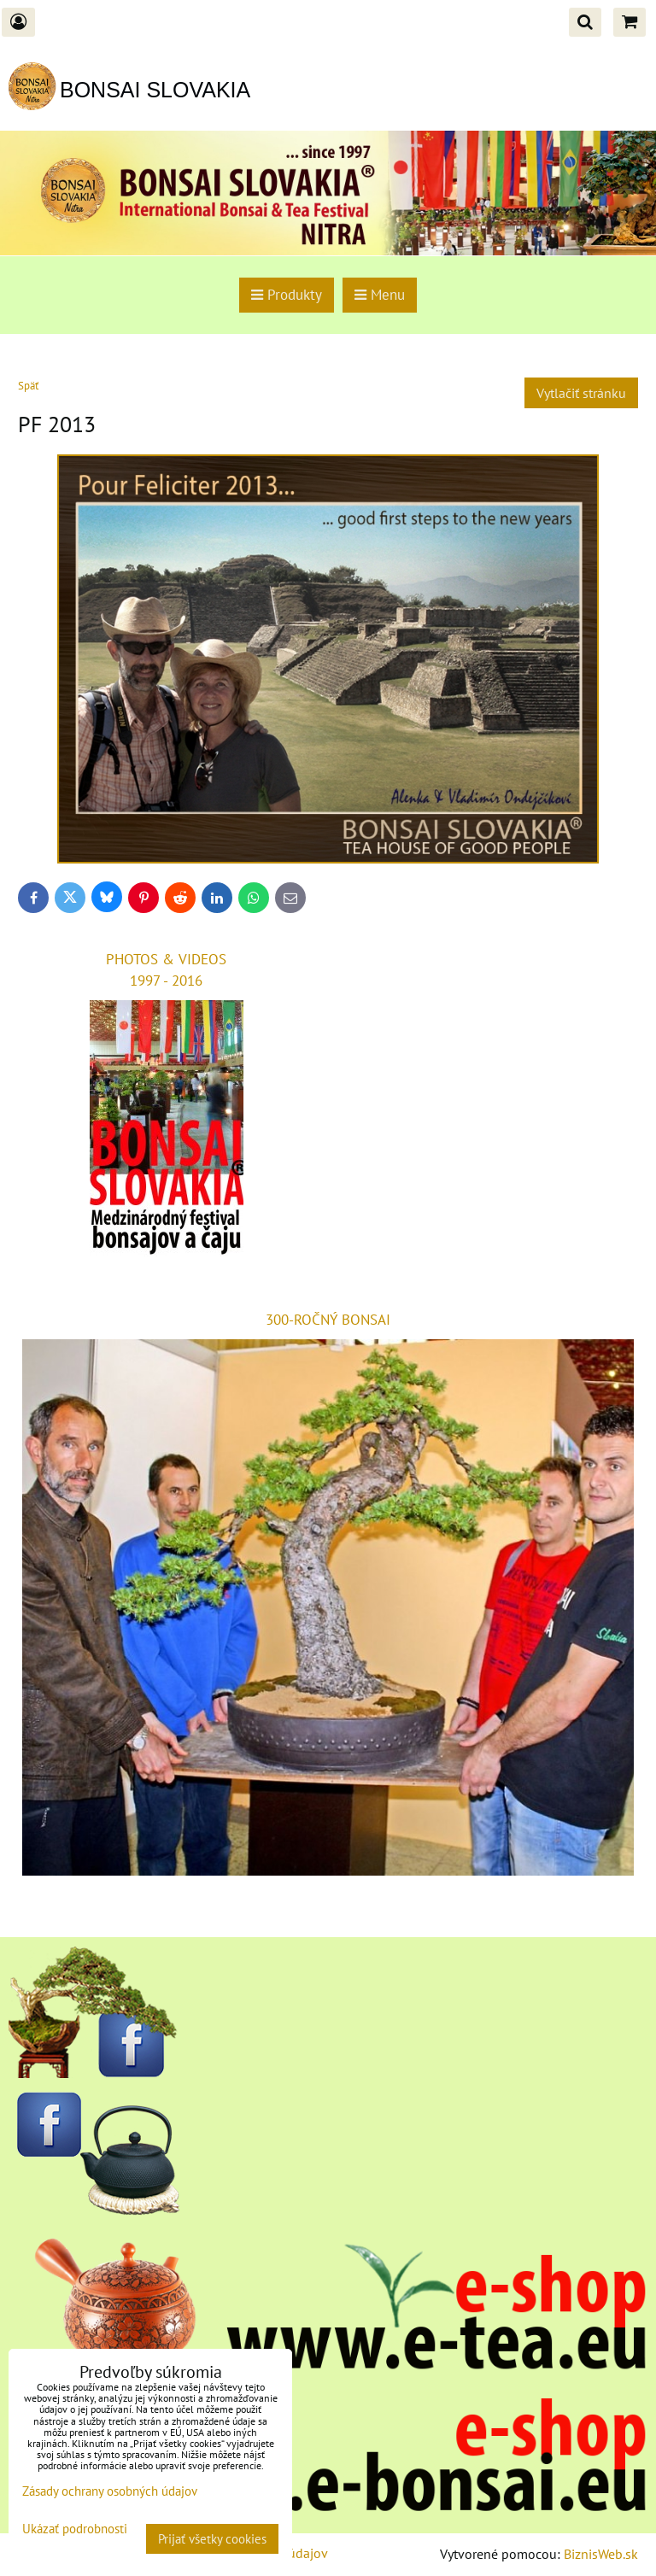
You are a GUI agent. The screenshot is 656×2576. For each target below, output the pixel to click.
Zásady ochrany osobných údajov (109, 2491)
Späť (28, 385)
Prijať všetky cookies (212, 2539)
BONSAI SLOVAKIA (155, 90)
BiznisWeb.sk (601, 2553)
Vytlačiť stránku (581, 392)
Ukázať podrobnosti (74, 2529)
